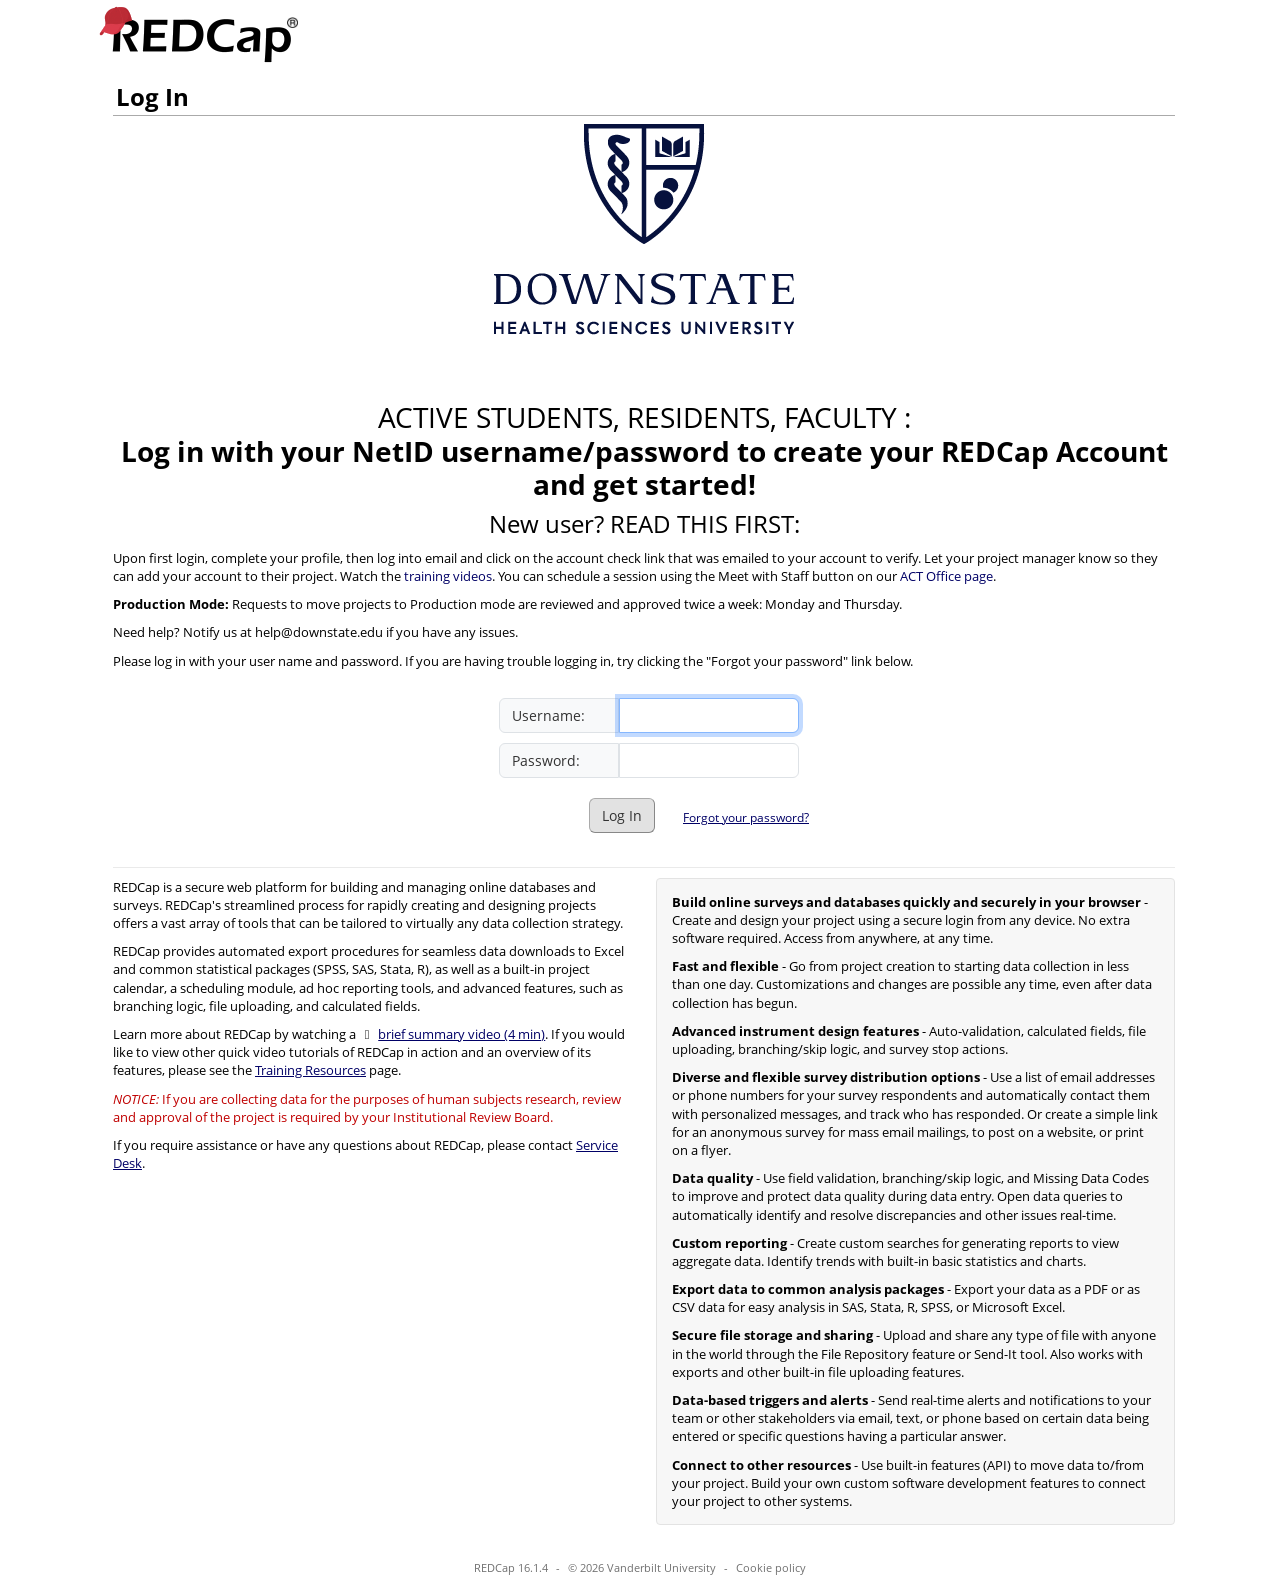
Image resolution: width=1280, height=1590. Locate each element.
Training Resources (310, 1070)
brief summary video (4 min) (461, 1034)
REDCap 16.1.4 (511, 1567)
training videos (448, 576)
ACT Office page (946, 576)
